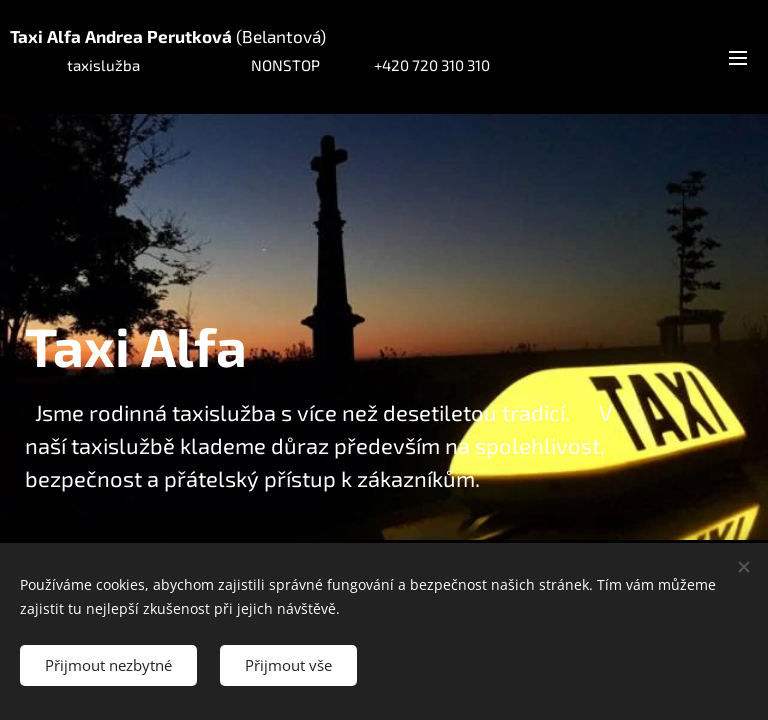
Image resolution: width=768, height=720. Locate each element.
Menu (738, 58)
